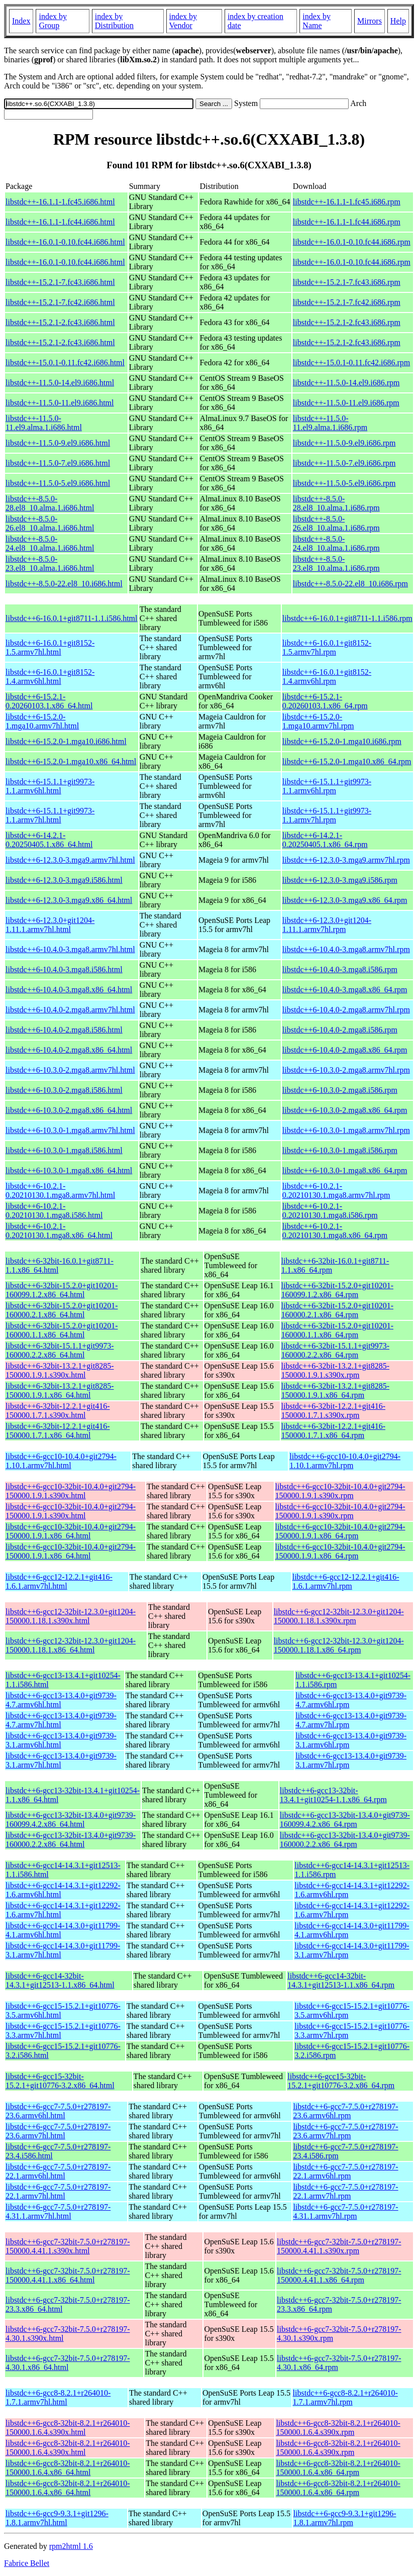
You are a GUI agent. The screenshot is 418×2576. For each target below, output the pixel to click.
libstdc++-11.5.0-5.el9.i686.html (58, 483)
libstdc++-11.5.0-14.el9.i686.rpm (346, 382)
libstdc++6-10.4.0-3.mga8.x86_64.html (69, 989)
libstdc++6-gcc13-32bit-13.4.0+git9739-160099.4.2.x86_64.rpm (345, 1819)
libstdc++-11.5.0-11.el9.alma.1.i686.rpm (330, 423)
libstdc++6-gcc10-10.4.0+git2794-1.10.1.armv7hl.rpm (344, 1461)
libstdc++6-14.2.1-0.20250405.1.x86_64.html (49, 840)
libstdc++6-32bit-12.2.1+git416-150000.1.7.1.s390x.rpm (333, 1410)
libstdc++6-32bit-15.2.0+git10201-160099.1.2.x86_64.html (62, 1290)
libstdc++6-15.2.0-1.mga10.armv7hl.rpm (318, 721)
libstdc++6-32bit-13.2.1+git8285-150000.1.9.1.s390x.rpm (335, 1370)
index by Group (53, 21)
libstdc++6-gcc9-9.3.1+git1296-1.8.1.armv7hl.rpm (344, 2518)
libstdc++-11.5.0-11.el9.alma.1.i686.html (44, 423)
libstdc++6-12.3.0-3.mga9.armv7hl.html (70, 860)
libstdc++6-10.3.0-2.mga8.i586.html (64, 1090)
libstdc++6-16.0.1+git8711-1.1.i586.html (71, 618)
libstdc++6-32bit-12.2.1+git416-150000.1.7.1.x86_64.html (58, 1430)
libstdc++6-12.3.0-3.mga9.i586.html (64, 880)
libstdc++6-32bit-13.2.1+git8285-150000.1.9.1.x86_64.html (60, 1390)
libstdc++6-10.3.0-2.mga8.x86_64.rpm (344, 1110)
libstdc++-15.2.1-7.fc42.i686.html (60, 302)
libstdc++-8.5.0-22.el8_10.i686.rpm (350, 583)
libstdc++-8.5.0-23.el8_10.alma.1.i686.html (50, 563)
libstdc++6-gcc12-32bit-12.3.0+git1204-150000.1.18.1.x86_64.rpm (339, 1645)
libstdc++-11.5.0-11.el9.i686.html (60, 402)
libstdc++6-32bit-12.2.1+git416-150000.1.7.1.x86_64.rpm (333, 1430)
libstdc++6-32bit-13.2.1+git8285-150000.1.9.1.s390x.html (60, 1370)
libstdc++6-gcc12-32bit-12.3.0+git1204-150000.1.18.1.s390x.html (71, 1616)
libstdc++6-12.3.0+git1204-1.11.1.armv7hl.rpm (326, 925)
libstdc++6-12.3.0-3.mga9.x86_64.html (69, 900)
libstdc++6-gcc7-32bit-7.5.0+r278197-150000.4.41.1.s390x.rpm (339, 2246)
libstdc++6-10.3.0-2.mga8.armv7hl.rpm (346, 1070)
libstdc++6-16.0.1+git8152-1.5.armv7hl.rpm (326, 647)
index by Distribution (114, 21)
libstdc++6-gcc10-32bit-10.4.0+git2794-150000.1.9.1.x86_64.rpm (340, 1531)
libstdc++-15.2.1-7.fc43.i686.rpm (346, 282)
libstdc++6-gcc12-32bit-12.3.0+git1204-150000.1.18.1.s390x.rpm (339, 1616)
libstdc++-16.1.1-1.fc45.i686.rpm (346, 201)
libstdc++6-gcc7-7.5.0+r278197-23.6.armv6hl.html (58, 2111)
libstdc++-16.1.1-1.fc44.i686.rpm (346, 222)
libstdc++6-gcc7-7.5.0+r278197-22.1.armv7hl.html (58, 2191)
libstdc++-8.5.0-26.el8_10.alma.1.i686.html (50, 523)
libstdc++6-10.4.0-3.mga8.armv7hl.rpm (346, 949)
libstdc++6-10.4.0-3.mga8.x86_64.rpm (344, 989)
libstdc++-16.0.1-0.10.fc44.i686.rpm (351, 242)
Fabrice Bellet (26, 2563)
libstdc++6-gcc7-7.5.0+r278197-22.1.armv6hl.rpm (345, 2171)
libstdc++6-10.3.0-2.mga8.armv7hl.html (70, 1070)
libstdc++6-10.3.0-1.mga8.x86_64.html (69, 1170)
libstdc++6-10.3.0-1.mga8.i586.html (64, 1150)
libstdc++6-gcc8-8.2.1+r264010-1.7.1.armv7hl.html (58, 2397)
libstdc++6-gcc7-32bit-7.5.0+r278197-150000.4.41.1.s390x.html (68, 2246)
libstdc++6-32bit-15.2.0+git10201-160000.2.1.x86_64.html (62, 1310)
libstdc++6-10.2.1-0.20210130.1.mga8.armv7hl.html (60, 1190)
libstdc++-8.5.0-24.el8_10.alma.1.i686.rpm (336, 543)
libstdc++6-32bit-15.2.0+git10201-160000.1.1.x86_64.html (62, 1330)
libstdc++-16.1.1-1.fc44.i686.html (60, 222)
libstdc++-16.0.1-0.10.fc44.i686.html (65, 242)
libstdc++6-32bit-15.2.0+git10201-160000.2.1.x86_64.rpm (337, 1310)
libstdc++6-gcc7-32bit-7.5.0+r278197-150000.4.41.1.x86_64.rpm (339, 2275)
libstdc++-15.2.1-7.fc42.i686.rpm (346, 302)
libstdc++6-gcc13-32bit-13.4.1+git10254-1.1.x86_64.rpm (333, 1795)
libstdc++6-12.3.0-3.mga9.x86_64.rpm (344, 900)
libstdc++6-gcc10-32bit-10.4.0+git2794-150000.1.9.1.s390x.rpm (340, 1491)
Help (398, 21)
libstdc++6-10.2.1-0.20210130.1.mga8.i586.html (54, 1210)
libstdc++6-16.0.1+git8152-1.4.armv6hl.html (50, 676)
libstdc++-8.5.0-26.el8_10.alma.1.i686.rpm (336, 523)
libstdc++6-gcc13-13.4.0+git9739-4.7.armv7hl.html (61, 1720)
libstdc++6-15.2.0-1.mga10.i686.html (66, 741)
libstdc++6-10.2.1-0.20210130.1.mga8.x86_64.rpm (334, 1231)
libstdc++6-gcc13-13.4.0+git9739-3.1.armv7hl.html (61, 1760)
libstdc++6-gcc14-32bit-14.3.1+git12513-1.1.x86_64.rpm (340, 1980)
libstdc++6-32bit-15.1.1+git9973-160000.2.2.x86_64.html (60, 1350)
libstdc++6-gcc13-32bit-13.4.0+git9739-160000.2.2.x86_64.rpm (345, 1839)
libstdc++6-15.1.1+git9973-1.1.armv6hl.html (50, 786)
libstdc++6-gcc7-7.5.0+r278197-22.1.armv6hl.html (58, 2171)
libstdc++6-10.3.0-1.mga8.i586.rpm (339, 1150)
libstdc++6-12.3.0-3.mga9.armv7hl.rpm (346, 860)
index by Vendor (183, 21)
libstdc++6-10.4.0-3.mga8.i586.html (64, 969)
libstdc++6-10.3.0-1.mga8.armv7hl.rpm (346, 1130)
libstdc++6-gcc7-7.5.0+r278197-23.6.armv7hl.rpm (345, 2131)
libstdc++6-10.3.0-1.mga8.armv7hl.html (70, 1130)
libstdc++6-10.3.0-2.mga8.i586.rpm (339, 1090)
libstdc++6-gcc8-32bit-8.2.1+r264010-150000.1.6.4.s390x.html (68, 2427)
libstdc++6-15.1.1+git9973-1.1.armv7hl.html (50, 815)
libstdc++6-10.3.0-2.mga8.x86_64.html (69, 1110)
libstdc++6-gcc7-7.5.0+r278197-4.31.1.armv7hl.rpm (345, 2211)
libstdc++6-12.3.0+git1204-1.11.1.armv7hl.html (50, 925)
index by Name (316, 21)
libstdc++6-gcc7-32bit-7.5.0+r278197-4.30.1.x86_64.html (68, 2363)
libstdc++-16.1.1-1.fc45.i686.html (60, 201)
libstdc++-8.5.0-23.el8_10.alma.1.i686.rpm (336, 563)
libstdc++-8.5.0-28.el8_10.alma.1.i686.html (50, 503)
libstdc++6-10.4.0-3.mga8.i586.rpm (339, 969)
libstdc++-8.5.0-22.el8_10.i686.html (64, 583)
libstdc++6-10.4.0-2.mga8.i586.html (64, 1029)
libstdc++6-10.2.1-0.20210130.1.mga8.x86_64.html (59, 1231)
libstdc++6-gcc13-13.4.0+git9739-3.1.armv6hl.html (61, 1740)
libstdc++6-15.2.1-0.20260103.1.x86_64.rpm (325, 701)
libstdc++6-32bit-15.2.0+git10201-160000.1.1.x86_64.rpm (337, 1330)
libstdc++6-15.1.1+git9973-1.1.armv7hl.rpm (326, 815)
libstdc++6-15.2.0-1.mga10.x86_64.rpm (346, 761)
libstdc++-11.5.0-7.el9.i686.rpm (344, 463)
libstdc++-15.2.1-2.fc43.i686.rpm (346, 322)
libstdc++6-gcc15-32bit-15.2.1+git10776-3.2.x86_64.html (60, 2081)
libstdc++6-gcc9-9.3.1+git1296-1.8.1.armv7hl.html (57, 2518)
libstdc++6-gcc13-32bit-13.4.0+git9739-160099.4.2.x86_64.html (71, 1819)
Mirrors (369, 21)
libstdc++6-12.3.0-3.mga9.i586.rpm (339, 880)
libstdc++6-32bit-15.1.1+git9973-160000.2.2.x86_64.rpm (335, 1350)
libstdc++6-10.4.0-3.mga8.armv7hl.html (70, 949)
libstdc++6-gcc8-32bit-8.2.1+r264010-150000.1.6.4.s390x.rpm (338, 2427)
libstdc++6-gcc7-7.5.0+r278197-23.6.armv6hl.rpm (345, 2111)
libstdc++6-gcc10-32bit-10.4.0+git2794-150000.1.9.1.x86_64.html (71, 1531)
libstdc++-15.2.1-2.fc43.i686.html (60, 322)
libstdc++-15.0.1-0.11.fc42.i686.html (65, 362)
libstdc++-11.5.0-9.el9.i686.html (58, 443)
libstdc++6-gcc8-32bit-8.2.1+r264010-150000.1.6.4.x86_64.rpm (338, 2468)
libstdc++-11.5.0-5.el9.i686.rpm (344, 483)
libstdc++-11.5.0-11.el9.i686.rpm (346, 402)
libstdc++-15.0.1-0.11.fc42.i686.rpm (351, 362)
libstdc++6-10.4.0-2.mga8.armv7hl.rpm (346, 1009)
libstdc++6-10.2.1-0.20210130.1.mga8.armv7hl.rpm (336, 1190)
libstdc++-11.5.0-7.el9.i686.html (58, 463)
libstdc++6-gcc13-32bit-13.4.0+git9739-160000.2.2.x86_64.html (71, 1839)
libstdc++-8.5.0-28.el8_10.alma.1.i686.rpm (336, 503)
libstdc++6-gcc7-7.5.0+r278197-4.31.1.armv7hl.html (58, 2211)
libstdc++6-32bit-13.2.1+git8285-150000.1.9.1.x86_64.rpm (335, 1390)
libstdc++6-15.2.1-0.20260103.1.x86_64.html (49, 701)
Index (21, 21)
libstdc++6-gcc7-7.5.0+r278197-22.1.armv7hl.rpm (345, 2191)
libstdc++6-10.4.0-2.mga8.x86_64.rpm (344, 1050)
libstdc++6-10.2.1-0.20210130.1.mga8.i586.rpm (330, 1210)
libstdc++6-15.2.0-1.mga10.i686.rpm (341, 741)
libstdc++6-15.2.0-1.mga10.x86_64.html (71, 761)
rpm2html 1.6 (71, 2546)
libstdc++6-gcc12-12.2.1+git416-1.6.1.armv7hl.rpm (345, 1581)
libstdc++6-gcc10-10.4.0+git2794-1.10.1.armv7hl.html (61, 1461)
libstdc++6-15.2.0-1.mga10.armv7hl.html (42, 721)
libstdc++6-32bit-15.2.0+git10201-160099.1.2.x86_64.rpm (337, 1290)
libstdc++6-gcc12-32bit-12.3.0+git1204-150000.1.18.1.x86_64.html (71, 1645)
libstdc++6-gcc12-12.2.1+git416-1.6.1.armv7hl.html (59, 1581)
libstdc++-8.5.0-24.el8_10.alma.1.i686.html (50, 543)
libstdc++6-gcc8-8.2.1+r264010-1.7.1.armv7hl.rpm (345, 2397)
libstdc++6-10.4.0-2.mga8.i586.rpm (339, 1029)
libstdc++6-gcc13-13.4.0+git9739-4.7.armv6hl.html (61, 1700)
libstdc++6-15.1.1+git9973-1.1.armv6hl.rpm (326, 786)
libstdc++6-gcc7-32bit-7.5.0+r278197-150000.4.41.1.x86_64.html (68, 2275)
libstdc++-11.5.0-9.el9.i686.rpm (344, 443)
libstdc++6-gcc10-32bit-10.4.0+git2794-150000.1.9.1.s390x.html (71, 1491)
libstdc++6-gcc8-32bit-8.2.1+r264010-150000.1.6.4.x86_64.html (68, 2468)
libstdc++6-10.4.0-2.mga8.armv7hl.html (70, 1009)
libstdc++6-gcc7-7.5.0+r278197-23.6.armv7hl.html (58, 2131)
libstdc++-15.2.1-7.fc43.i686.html (60, 282)
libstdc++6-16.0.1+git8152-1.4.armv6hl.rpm (326, 676)
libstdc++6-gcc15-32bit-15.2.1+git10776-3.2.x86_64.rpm (340, 2081)
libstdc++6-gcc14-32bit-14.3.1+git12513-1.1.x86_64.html (60, 1980)
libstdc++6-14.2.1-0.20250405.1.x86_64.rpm (325, 840)
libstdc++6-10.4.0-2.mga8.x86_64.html (69, 1050)
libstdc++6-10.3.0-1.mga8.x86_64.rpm (344, 1170)
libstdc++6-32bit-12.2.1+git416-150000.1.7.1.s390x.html (58, 1410)
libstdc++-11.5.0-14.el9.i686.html (60, 382)
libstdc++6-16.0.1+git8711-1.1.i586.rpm (347, 618)
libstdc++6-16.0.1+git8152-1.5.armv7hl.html (50, 647)
